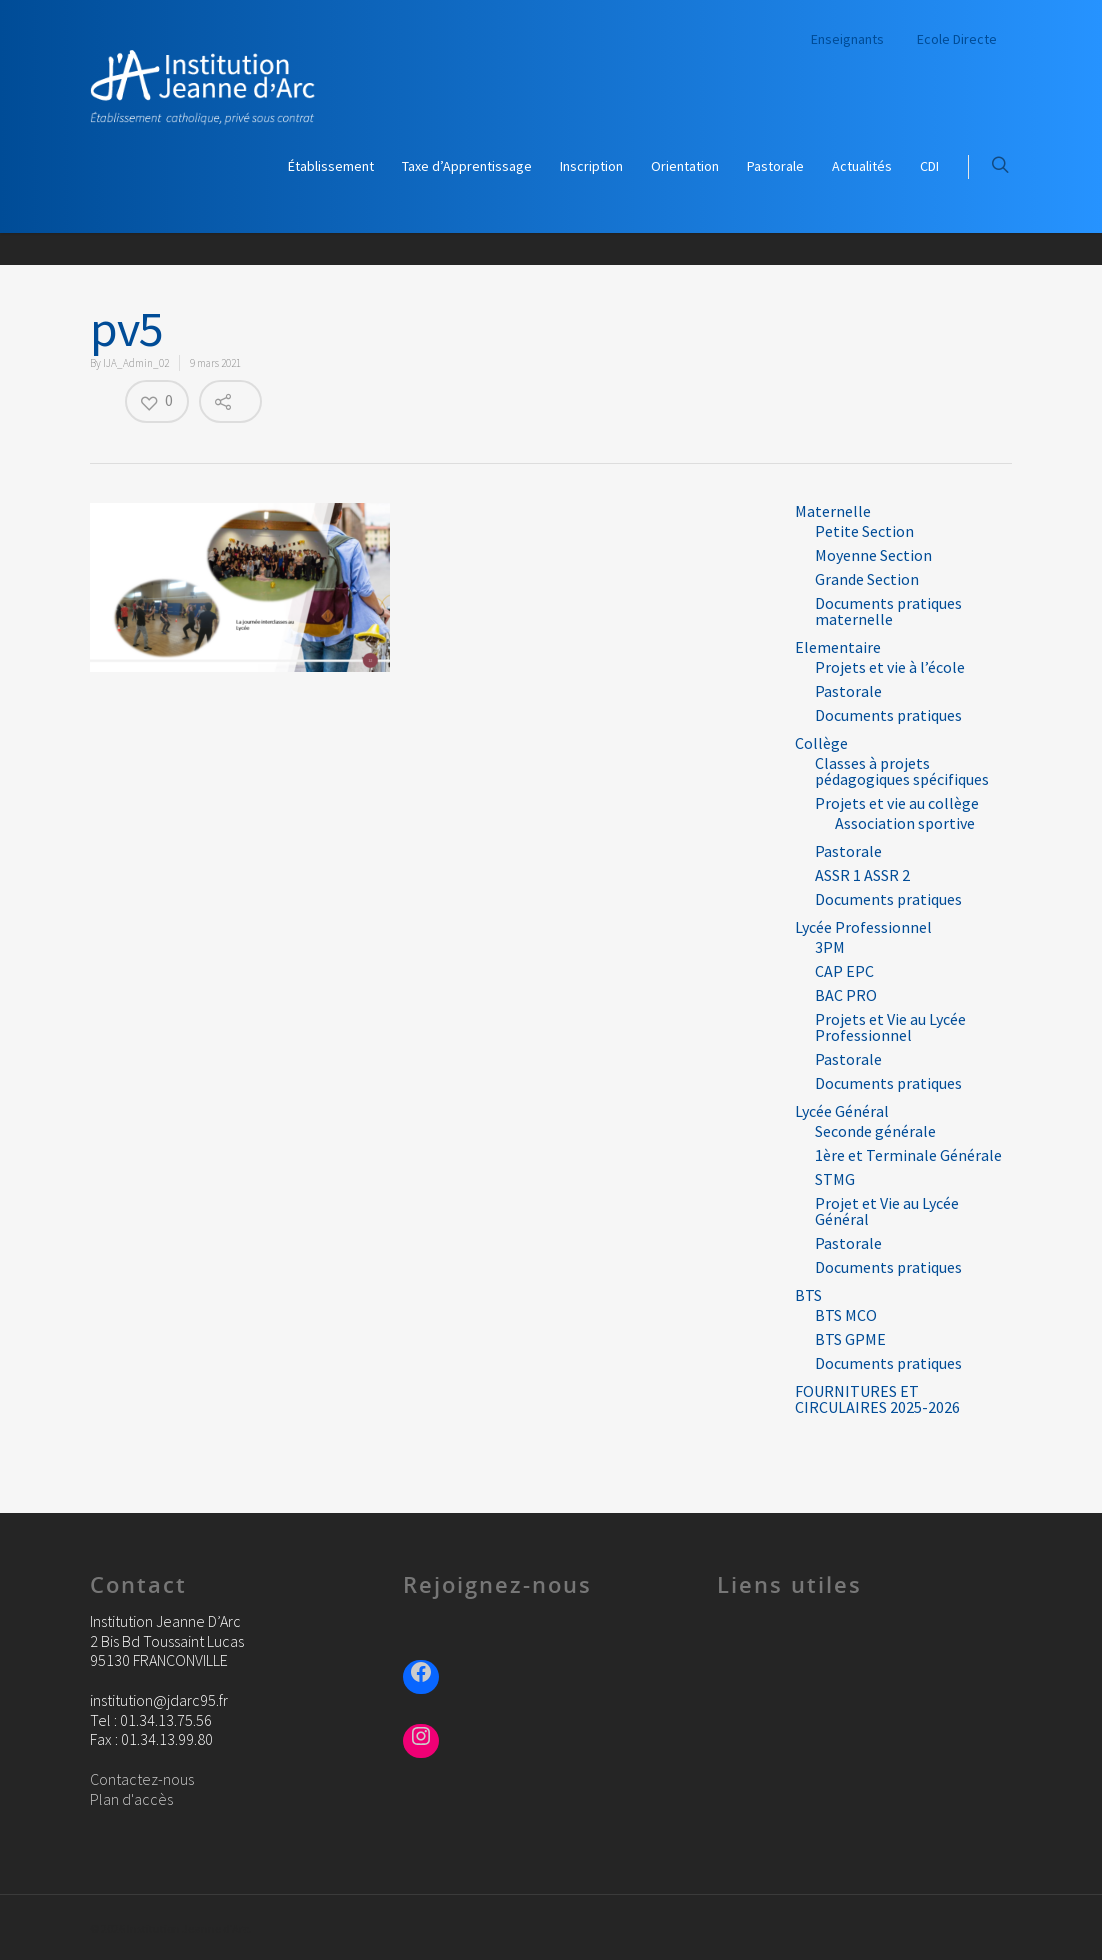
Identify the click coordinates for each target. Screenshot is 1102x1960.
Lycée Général (842, 1111)
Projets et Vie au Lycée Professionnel (890, 1027)
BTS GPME (850, 1339)
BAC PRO (846, 995)
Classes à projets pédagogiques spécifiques (902, 771)
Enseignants (847, 39)
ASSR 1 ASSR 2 (862, 875)
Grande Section (867, 579)
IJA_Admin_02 (136, 363)
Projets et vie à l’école (890, 667)
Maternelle (833, 511)
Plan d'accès (131, 1799)
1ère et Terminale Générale (908, 1155)
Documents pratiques (888, 715)
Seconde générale (875, 1131)
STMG (835, 1179)
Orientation (685, 166)
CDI (929, 166)
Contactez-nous (142, 1779)
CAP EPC (844, 971)
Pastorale (775, 166)
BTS (808, 1295)
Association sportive (905, 823)
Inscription (591, 166)
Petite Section (864, 531)
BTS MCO (846, 1315)
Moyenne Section (873, 555)
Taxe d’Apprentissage (467, 166)
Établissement (331, 166)
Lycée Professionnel (863, 927)
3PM (830, 947)
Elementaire (838, 647)
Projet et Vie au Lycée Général (887, 1211)
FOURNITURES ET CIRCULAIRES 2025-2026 (877, 1399)
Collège (821, 743)
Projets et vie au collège (897, 803)
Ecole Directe (957, 39)
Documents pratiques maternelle (888, 611)
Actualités (862, 166)
